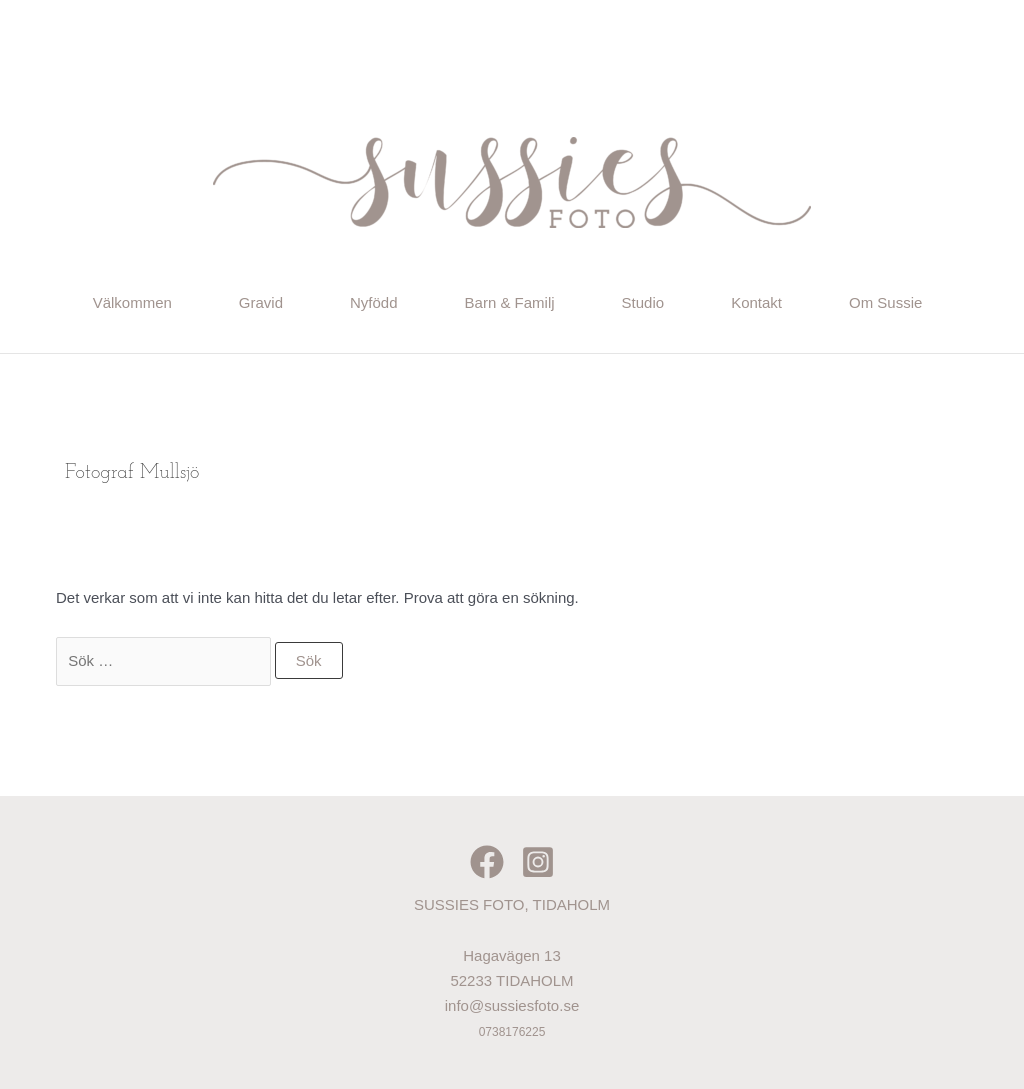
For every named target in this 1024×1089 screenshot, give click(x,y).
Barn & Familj (510, 302)
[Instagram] (538, 862)
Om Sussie (885, 302)
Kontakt (756, 302)
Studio (643, 302)
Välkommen (132, 302)
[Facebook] (487, 862)
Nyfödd (374, 302)
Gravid (261, 302)
